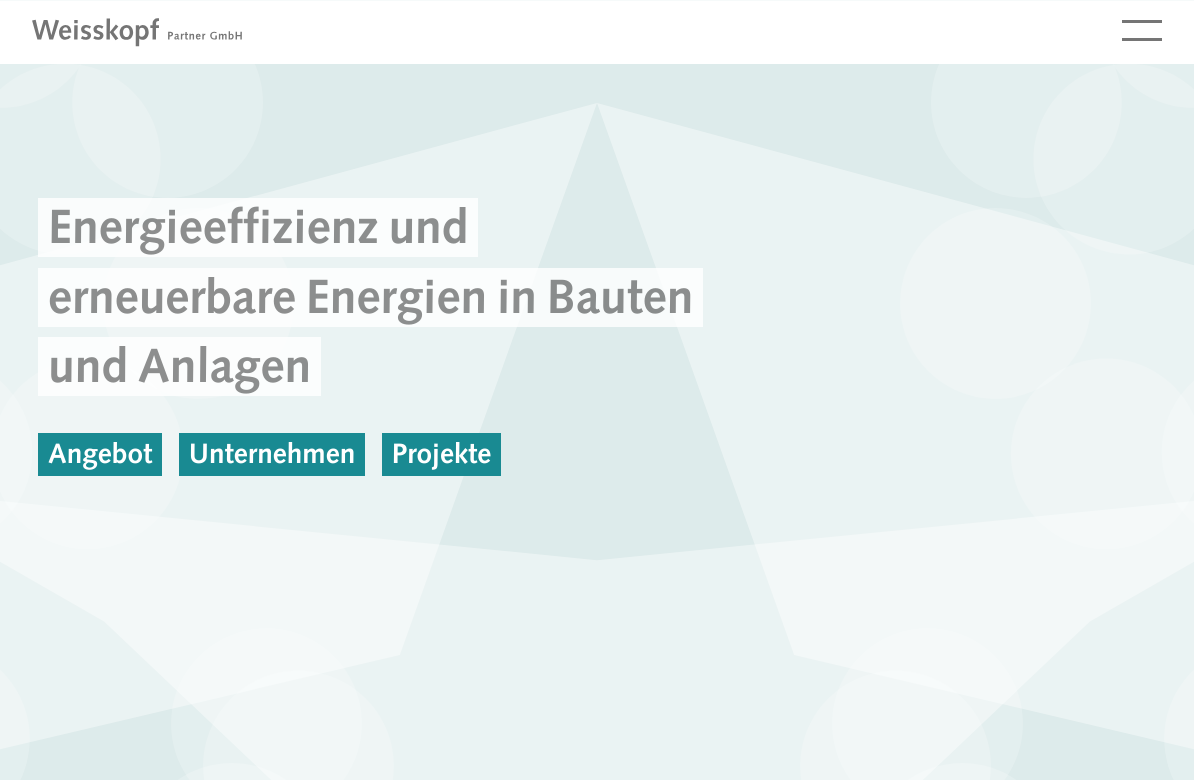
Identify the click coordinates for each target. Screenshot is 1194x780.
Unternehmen (272, 453)
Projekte (442, 453)
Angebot (100, 453)
